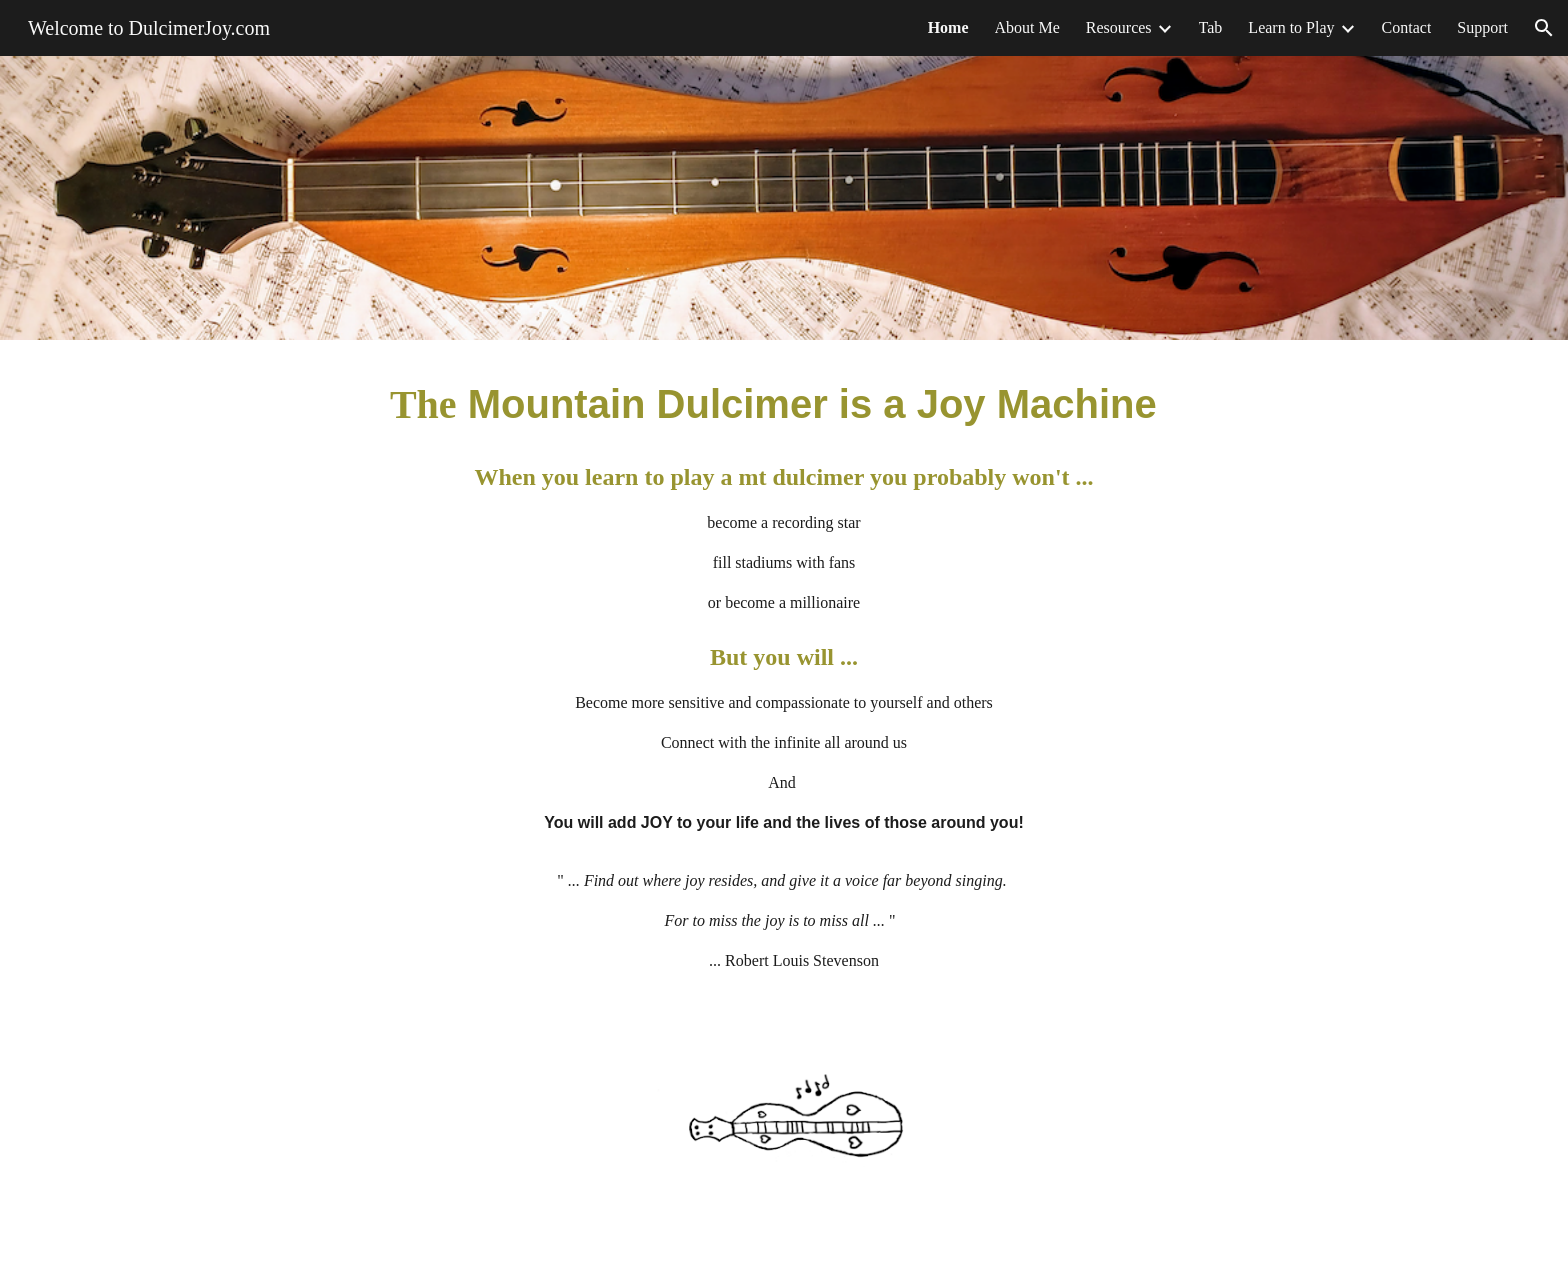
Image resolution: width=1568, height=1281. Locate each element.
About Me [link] (1027, 27)
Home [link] (948, 27)
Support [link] (1482, 27)
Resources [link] (1119, 27)
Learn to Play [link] (1291, 27)
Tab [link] (1211, 27)
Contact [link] (1407, 27)
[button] (1544, 28)
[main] (784, 681)
